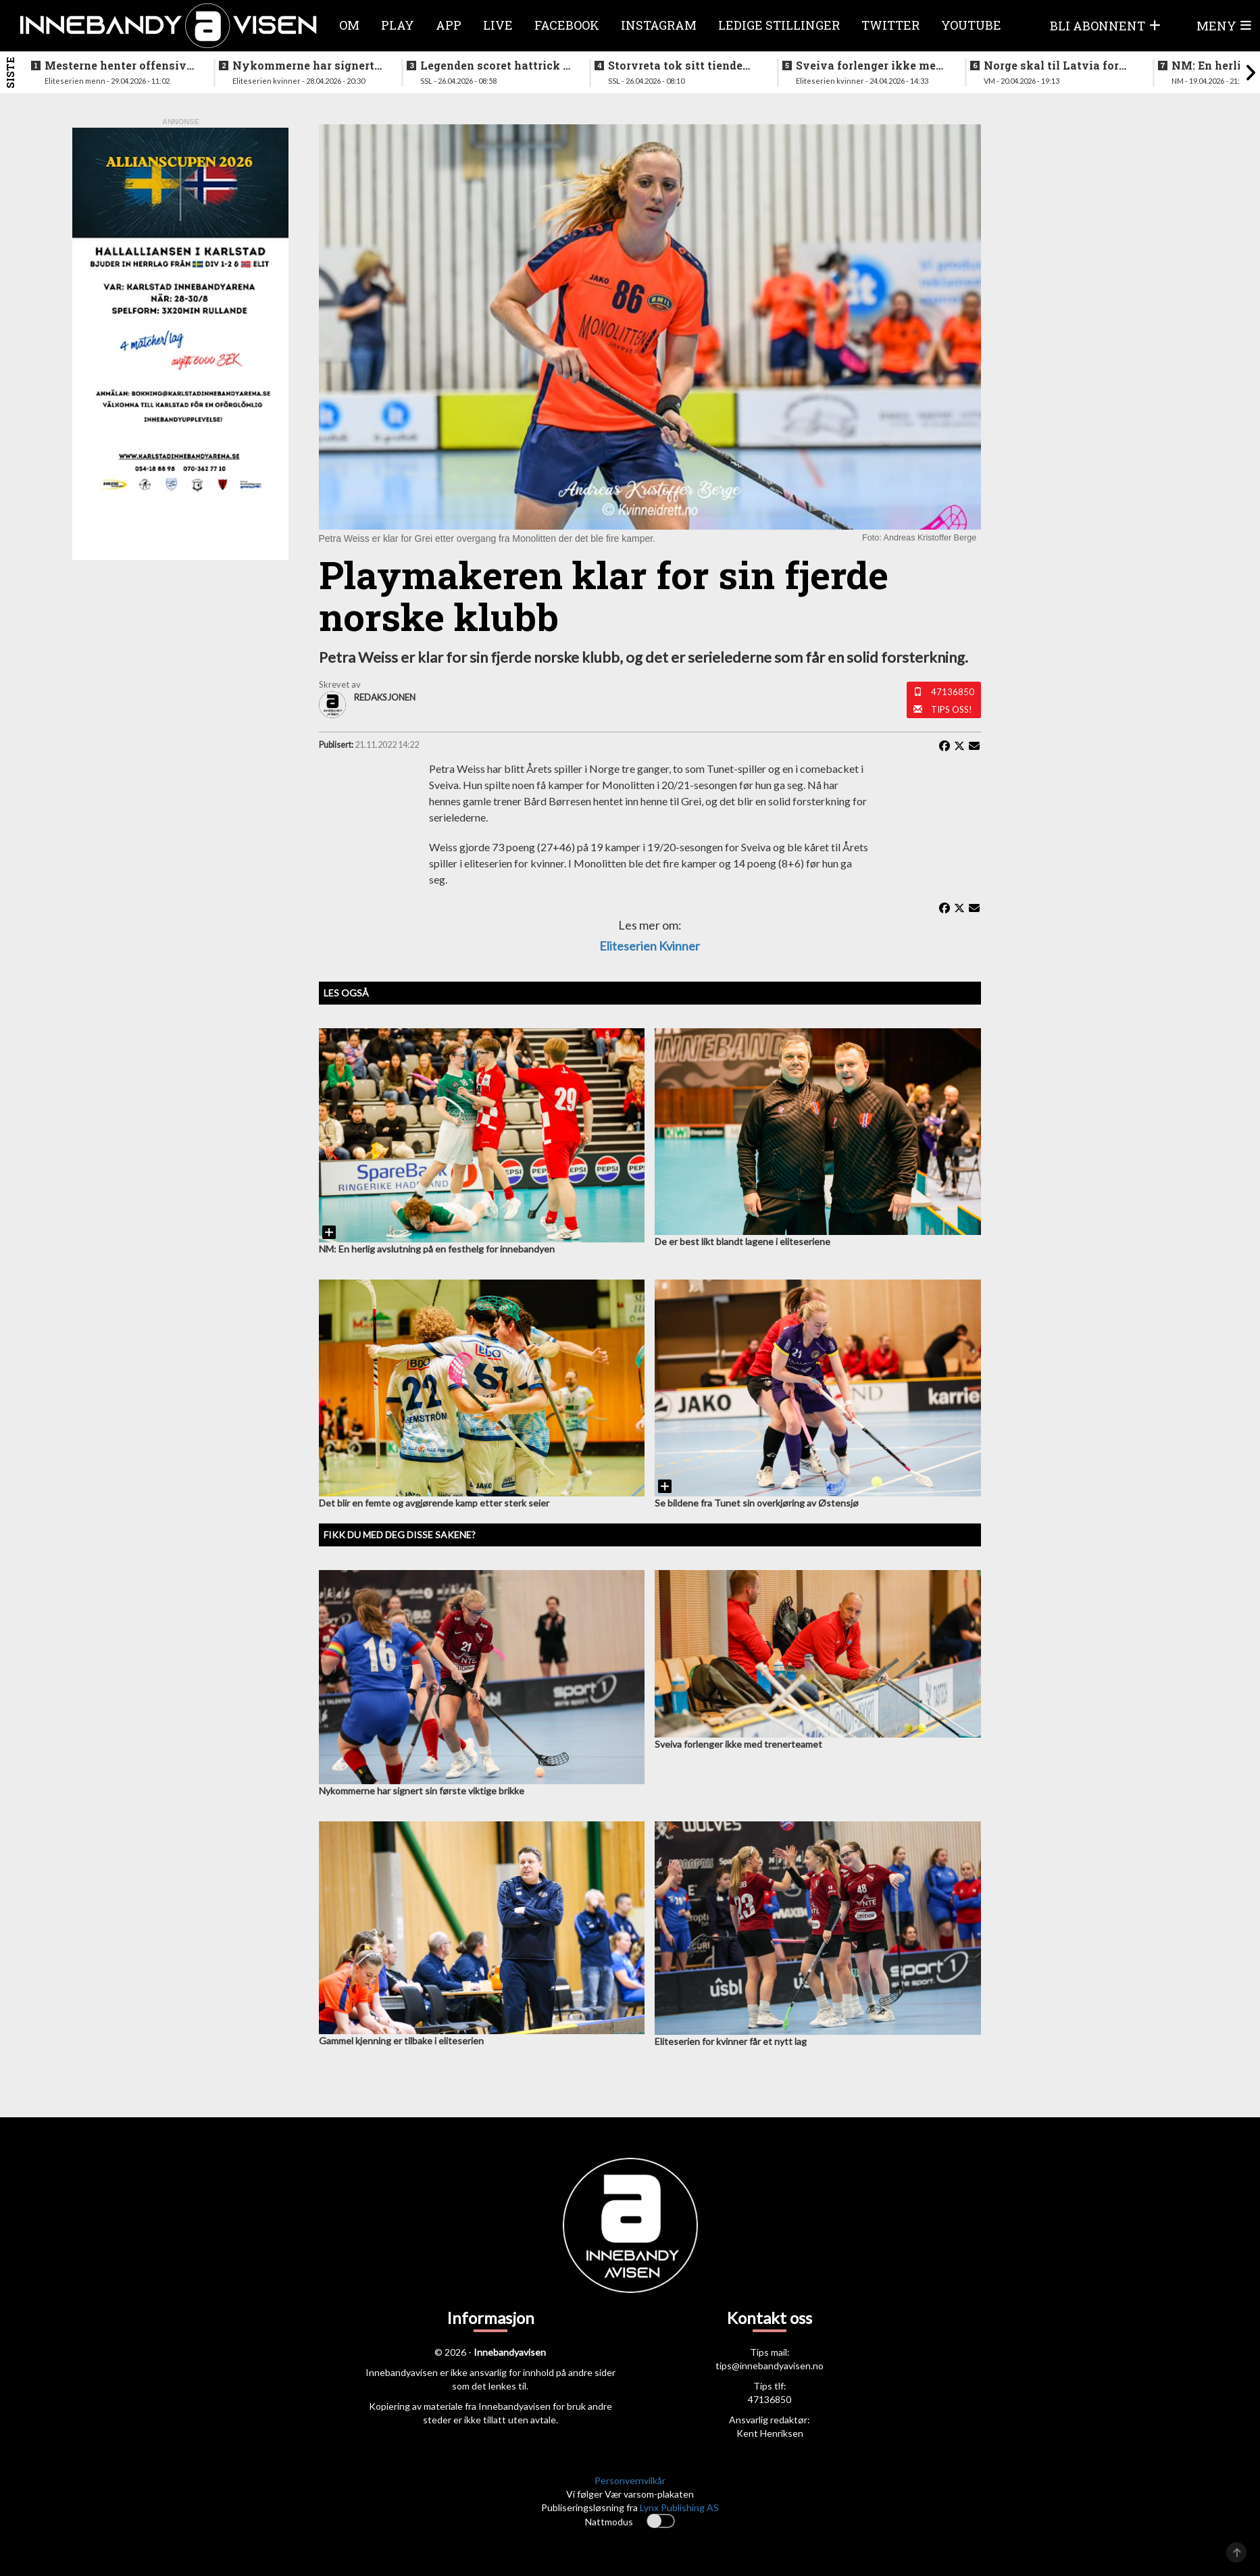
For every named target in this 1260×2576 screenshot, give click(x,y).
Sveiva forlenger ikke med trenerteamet (869, 65)
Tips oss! (951, 709)
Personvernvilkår (630, 2480)
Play (397, 25)
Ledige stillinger (779, 25)
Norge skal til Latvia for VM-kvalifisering (1051, 65)
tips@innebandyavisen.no (769, 2365)
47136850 (952, 691)
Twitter (890, 25)
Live (498, 25)
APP (448, 25)
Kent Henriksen (769, 2433)
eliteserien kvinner (649, 945)
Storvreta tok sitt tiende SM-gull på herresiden (675, 65)
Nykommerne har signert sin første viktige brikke (303, 65)
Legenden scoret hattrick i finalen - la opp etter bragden (493, 65)
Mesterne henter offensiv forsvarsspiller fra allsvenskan (115, 65)
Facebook (566, 25)
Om (349, 25)
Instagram (659, 25)
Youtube (971, 25)
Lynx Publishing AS (679, 2507)
